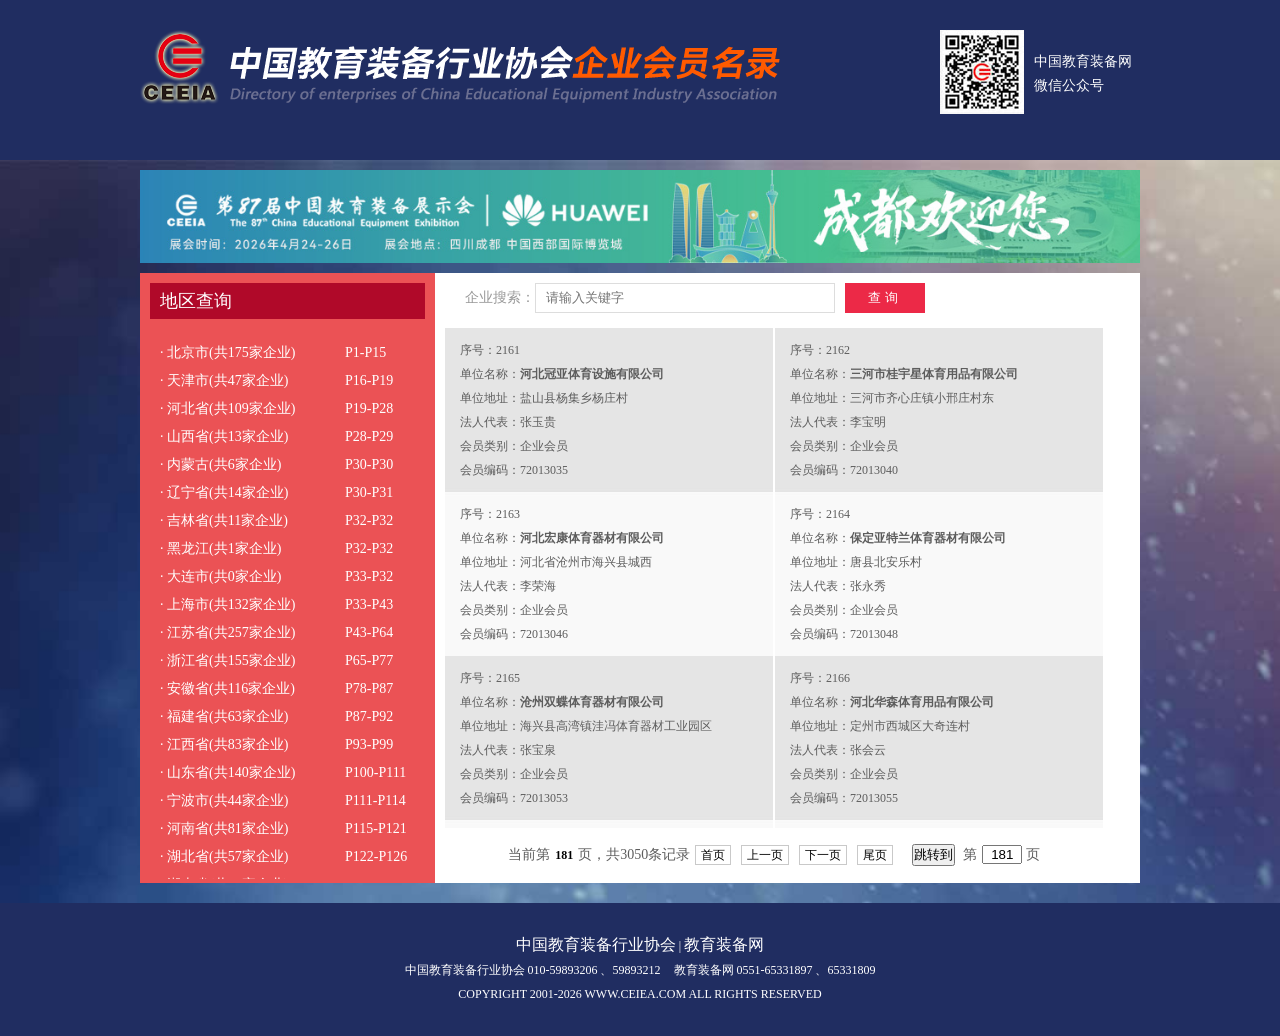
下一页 (823, 855)
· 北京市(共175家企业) (227, 352)
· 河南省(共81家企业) (224, 828)
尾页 (875, 855)
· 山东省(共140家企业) (227, 772)
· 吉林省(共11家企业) (224, 520)
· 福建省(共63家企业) (224, 716)
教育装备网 (724, 944)
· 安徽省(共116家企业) (227, 688)
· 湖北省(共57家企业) (224, 856)
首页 (713, 855)
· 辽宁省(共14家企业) (224, 492)
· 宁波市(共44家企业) (224, 800)
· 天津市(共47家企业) (224, 380)
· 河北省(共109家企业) (227, 408)
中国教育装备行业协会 (596, 944)
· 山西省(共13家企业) (224, 436)
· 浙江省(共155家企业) (227, 660)
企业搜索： (500, 297)
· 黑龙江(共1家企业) (220, 548)
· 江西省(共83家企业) (224, 744)
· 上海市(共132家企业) (227, 604)
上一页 (765, 855)
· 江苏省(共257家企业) (227, 632)
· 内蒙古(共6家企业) (220, 464)
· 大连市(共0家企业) (220, 576)
